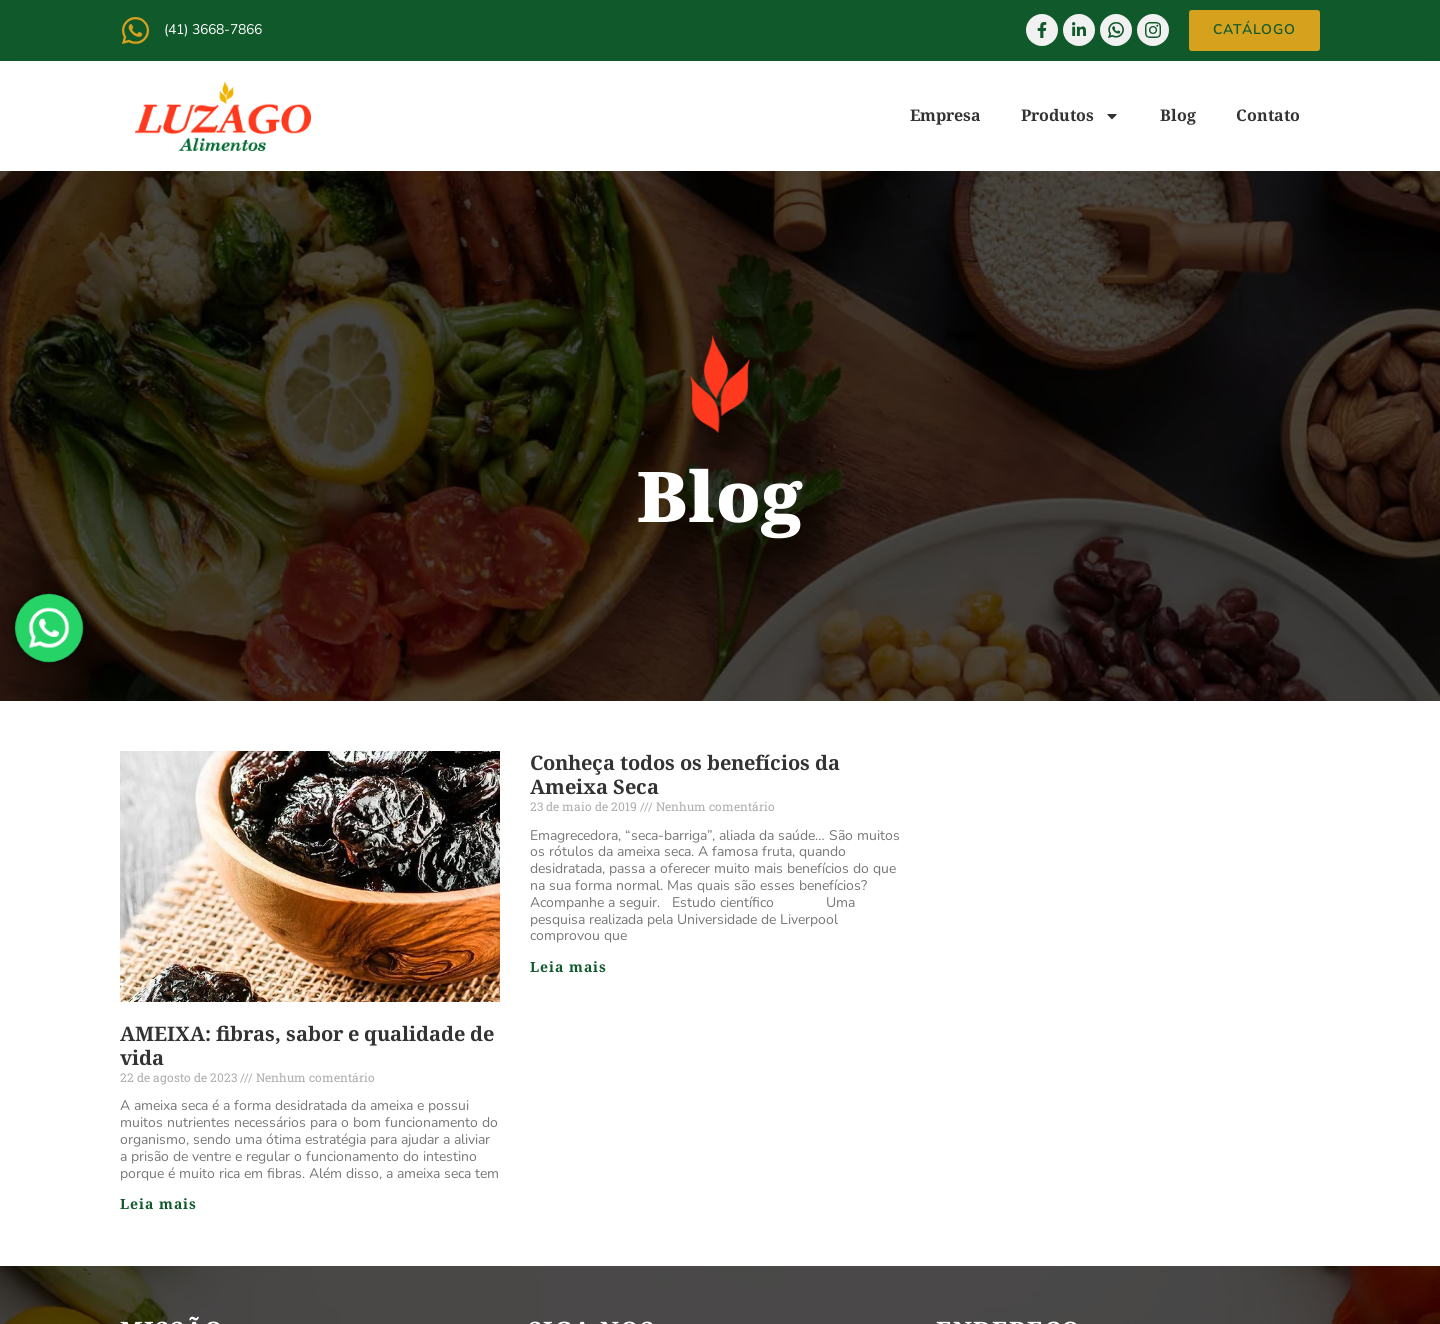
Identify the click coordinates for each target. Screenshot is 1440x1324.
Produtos (1070, 116)
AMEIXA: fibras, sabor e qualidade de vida (307, 1045)
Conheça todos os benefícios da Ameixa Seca (685, 774)
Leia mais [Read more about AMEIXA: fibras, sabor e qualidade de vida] (158, 1203)
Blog (1178, 115)
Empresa (945, 115)
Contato (1268, 115)
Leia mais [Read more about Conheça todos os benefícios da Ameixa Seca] (568, 966)
